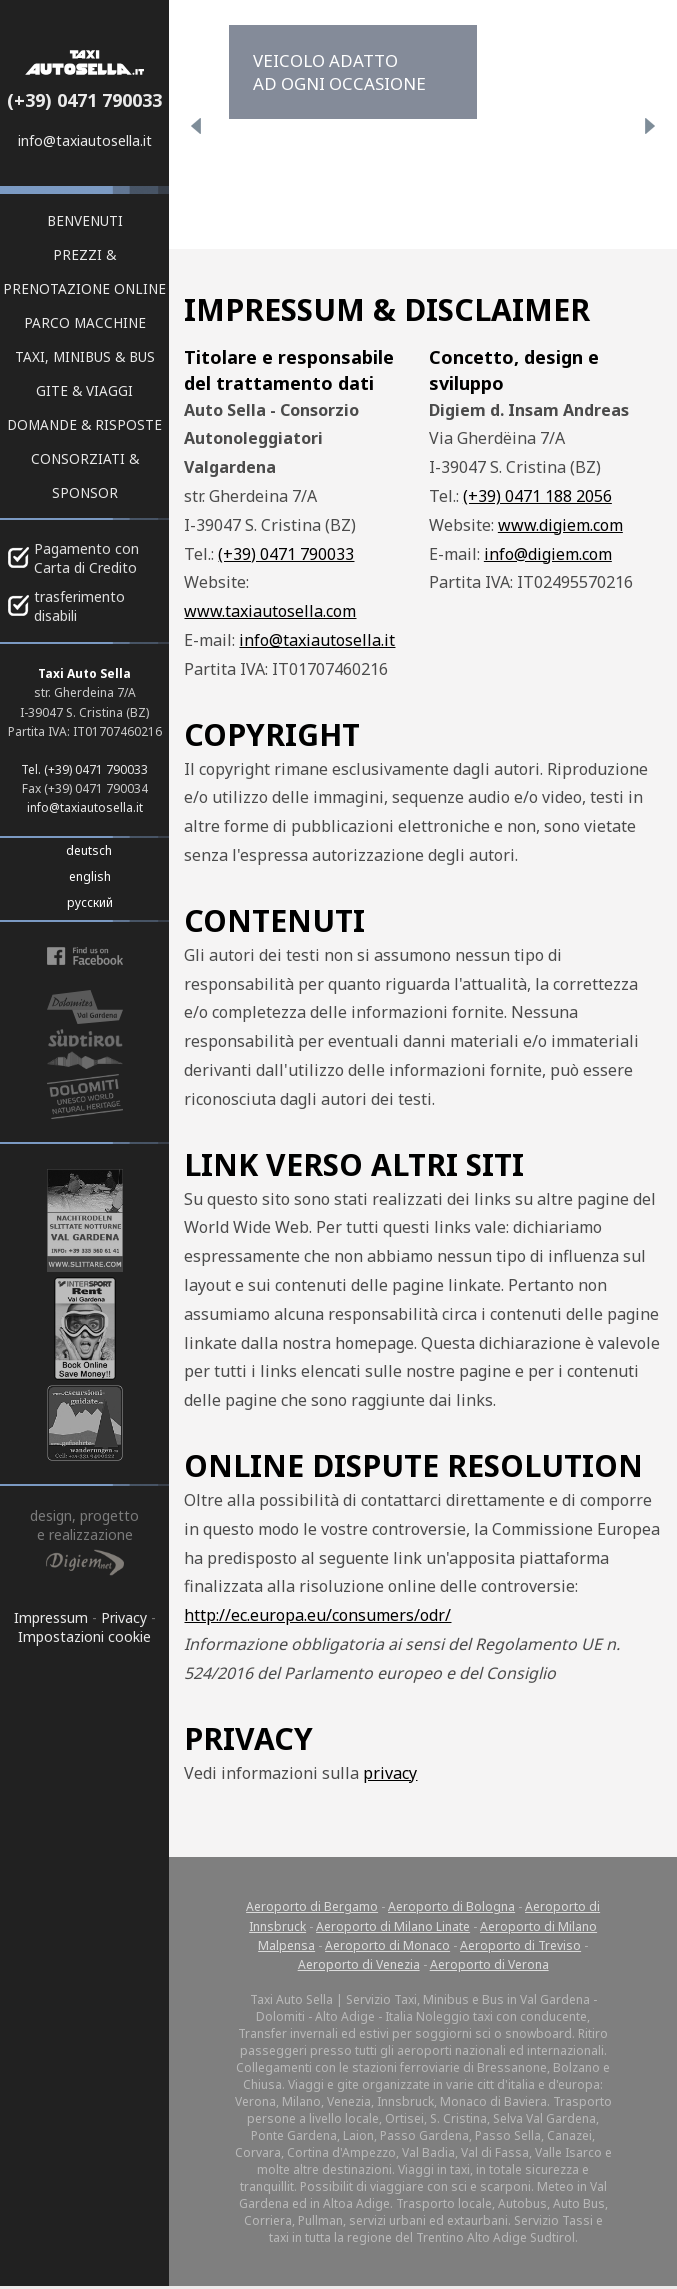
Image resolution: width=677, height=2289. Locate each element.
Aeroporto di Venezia (359, 1964)
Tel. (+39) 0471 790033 (84, 769)
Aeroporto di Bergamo (312, 1906)
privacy (390, 1773)
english (90, 876)
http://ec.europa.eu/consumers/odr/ (317, 1615)
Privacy (124, 1617)
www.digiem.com (560, 525)
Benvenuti (85, 221)
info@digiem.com (548, 554)
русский (90, 902)
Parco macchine (85, 323)
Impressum (51, 1617)
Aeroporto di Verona (489, 1964)
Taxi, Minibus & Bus (85, 357)
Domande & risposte (84, 425)
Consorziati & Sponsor (85, 476)
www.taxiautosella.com (270, 611)
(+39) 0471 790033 (84, 100)
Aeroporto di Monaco (387, 1945)
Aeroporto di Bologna (451, 1906)
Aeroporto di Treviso (520, 1945)
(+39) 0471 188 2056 (537, 496)
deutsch (89, 850)
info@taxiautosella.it (85, 140)
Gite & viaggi (84, 391)
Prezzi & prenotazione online (84, 272)
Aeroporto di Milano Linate (393, 1926)
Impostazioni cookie (84, 1636)
